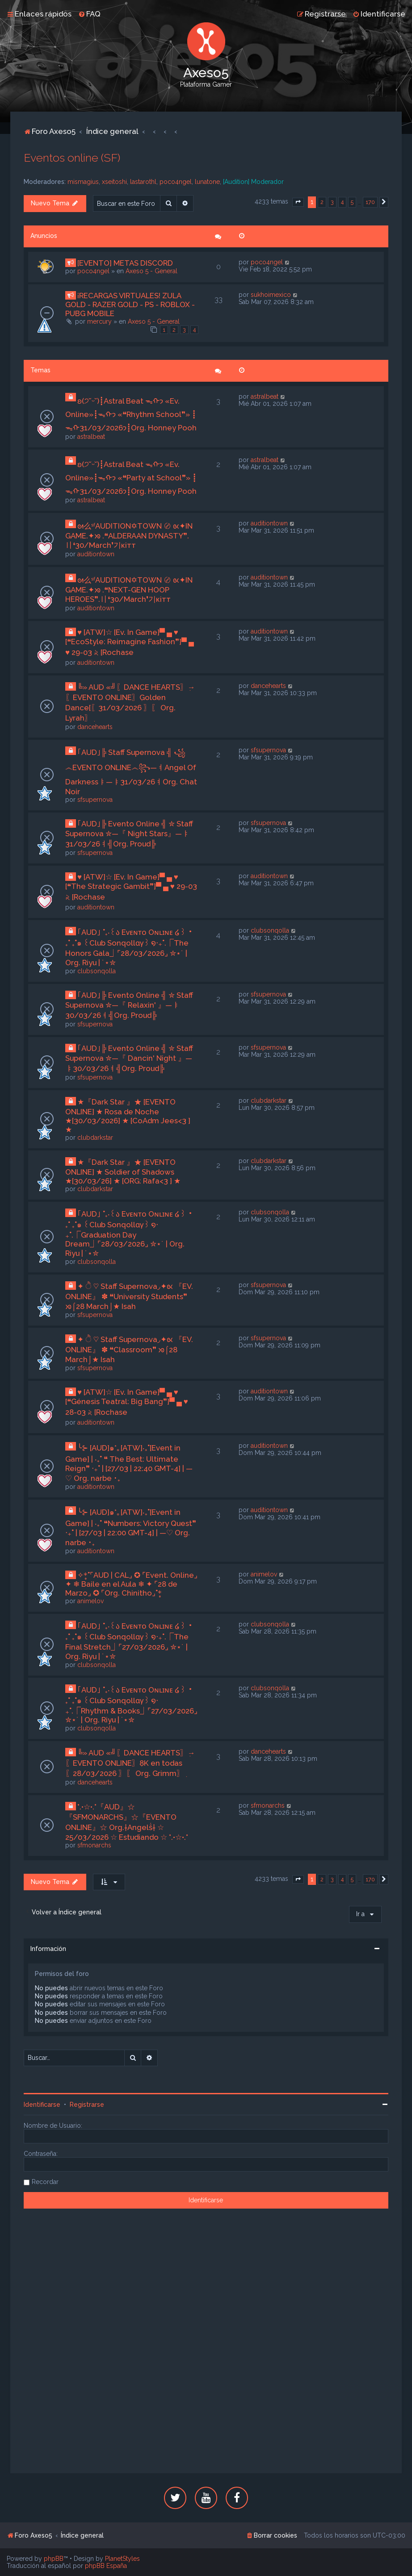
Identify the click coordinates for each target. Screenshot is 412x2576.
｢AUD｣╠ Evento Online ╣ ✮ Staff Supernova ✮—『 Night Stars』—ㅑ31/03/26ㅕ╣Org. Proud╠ (129, 833)
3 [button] (332, 202)
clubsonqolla (96, 971)
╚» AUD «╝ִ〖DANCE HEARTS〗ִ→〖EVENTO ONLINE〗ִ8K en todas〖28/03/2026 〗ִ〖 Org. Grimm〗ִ (130, 1763)
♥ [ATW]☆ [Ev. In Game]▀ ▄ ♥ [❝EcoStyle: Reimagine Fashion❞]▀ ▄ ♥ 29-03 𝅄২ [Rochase (129, 642)
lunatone (207, 181)
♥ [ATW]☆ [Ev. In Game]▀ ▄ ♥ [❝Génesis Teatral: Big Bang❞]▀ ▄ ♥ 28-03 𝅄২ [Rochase (126, 1402)
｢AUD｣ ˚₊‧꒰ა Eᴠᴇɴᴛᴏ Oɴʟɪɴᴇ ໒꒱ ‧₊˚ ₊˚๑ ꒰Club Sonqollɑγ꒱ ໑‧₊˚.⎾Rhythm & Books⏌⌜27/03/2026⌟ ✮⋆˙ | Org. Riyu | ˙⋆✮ (131, 1704)
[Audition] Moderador (253, 181)
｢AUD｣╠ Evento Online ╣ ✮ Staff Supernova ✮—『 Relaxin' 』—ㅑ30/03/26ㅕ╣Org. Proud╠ (129, 1005)
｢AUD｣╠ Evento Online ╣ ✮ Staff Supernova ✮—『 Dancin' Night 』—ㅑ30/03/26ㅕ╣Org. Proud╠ (129, 1058)
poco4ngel (176, 181)
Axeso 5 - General (151, 271)
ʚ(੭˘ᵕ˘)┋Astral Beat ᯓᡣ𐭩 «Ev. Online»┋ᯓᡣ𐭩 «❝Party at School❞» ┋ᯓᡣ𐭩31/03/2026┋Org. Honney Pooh (131, 478)
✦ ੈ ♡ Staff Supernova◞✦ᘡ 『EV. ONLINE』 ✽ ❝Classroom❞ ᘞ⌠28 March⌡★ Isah (129, 1349)
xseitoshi (114, 181)
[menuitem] (89, 14)
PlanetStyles (122, 2558)
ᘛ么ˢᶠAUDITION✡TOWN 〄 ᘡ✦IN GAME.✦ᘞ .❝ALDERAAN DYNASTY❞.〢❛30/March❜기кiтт (129, 535)
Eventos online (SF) (72, 157)
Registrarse (87, 2104)
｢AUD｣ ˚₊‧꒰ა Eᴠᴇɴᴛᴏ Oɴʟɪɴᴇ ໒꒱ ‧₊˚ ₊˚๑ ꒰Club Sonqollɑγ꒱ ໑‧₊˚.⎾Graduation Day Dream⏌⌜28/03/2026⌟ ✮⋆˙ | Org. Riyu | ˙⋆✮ (129, 1233)
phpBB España (106, 2565)
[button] (298, 202)
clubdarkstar (95, 1137)
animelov (90, 1601)
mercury (99, 321)
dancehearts (95, 726)
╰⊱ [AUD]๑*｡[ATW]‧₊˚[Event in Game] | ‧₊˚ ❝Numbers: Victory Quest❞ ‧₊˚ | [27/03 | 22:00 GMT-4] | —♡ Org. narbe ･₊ (130, 1527)
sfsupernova (95, 799)
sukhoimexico (271, 294)
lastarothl (143, 181)
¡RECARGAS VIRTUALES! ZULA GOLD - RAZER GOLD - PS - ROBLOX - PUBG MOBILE (130, 304)
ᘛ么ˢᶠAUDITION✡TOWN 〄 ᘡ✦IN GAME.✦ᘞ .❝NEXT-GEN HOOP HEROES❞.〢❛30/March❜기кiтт (129, 589)
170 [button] (370, 202)
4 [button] (342, 202)
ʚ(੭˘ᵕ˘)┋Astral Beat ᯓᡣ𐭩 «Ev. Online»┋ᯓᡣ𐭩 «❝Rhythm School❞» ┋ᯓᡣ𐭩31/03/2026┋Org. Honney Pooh (131, 414)
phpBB (53, 2558)
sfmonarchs (94, 1845)
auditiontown (95, 554)
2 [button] (322, 202)
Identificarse (42, 2104)
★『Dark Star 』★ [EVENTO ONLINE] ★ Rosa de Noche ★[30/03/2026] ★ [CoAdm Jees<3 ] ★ (127, 1115)
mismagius (83, 181)
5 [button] (352, 202)
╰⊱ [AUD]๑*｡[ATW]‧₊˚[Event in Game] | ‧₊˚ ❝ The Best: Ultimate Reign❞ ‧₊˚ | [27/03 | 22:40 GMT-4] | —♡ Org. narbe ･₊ (129, 1463)
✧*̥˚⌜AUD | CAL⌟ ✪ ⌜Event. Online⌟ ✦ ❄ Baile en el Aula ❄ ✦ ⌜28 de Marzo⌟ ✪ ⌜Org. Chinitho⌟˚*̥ (131, 1584)
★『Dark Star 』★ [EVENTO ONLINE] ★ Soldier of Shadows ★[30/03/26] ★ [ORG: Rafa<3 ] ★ (123, 1171)
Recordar (45, 2181)
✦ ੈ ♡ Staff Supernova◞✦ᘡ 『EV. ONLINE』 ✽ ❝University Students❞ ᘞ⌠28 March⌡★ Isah (129, 1296)
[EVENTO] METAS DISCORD (125, 262)
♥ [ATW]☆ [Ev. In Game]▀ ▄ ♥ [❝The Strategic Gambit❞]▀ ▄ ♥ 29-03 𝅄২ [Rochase (131, 886)
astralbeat (91, 436)
